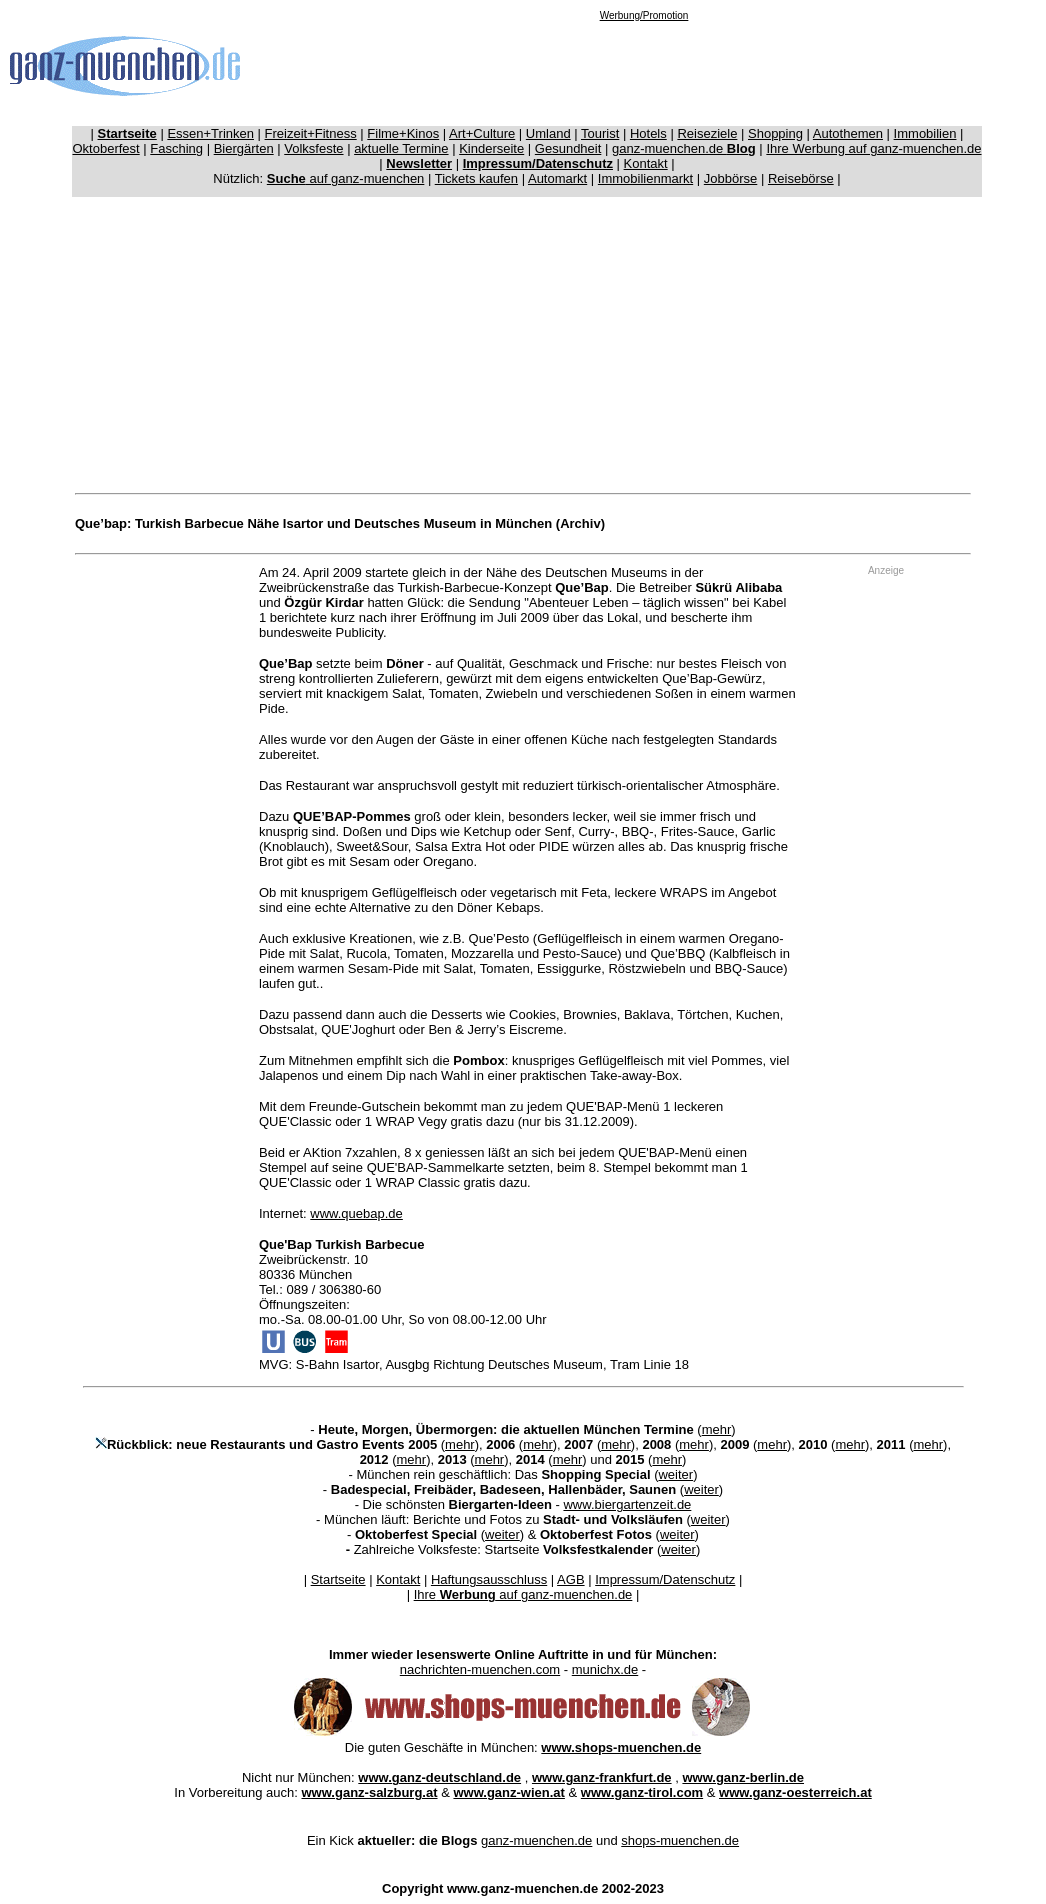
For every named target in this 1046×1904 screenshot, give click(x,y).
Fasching (176, 148)
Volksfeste (313, 148)
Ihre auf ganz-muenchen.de (523, 1594)
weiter (675, 1474)
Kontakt (646, 163)
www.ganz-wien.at (508, 1792)
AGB (570, 1579)
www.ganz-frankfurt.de (602, 1777)
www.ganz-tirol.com (642, 1792)
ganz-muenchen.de (684, 148)
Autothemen (848, 133)
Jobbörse (730, 178)
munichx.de (605, 1669)
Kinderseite (491, 148)
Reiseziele (707, 133)
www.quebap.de (356, 1213)
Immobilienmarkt (645, 178)
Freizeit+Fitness (311, 133)
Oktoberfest (106, 148)
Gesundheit (568, 148)
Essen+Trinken (210, 133)
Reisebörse (801, 178)
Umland (548, 133)
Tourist (600, 133)
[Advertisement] (644, 66)
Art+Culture (482, 133)
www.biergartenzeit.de (627, 1504)
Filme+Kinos (403, 133)
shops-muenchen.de (680, 1840)
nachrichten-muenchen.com (480, 1669)
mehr (717, 1429)
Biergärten (244, 148)
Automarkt (557, 178)
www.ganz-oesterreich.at (795, 1792)
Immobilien (925, 133)
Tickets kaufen (476, 178)
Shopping (775, 133)
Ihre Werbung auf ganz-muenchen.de (873, 148)
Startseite (338, 1579)
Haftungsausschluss (489, 1579)
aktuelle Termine (401, 148)
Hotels (648, 133)
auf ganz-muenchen (346, 178)
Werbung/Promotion (644, 15)
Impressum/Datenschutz (665, 1579)
